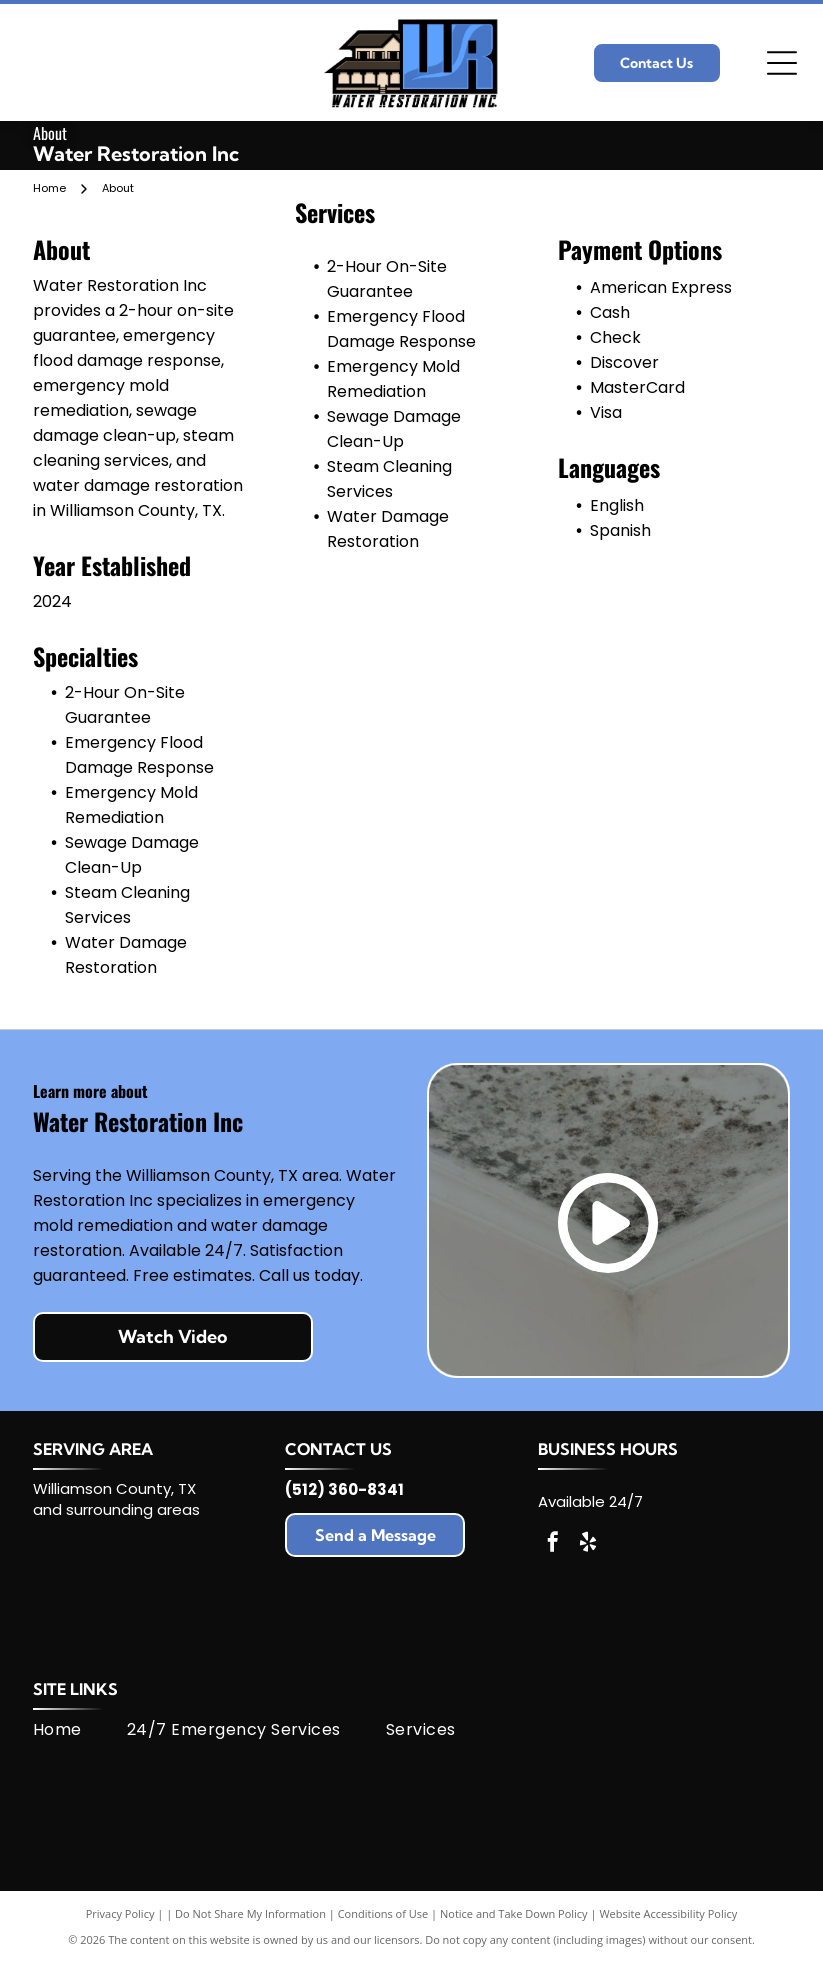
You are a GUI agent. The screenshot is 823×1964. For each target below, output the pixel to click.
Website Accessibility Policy (668, 1913)
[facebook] (553, 1544)
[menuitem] (80, 1730)
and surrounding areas (116, 1509)
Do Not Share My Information (250, 1913)
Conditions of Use (383, 1913)
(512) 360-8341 (344, 1489)
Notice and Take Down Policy (514, 1913)
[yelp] (588, 1544)
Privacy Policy (120, 1913)
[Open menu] (782, 63)
